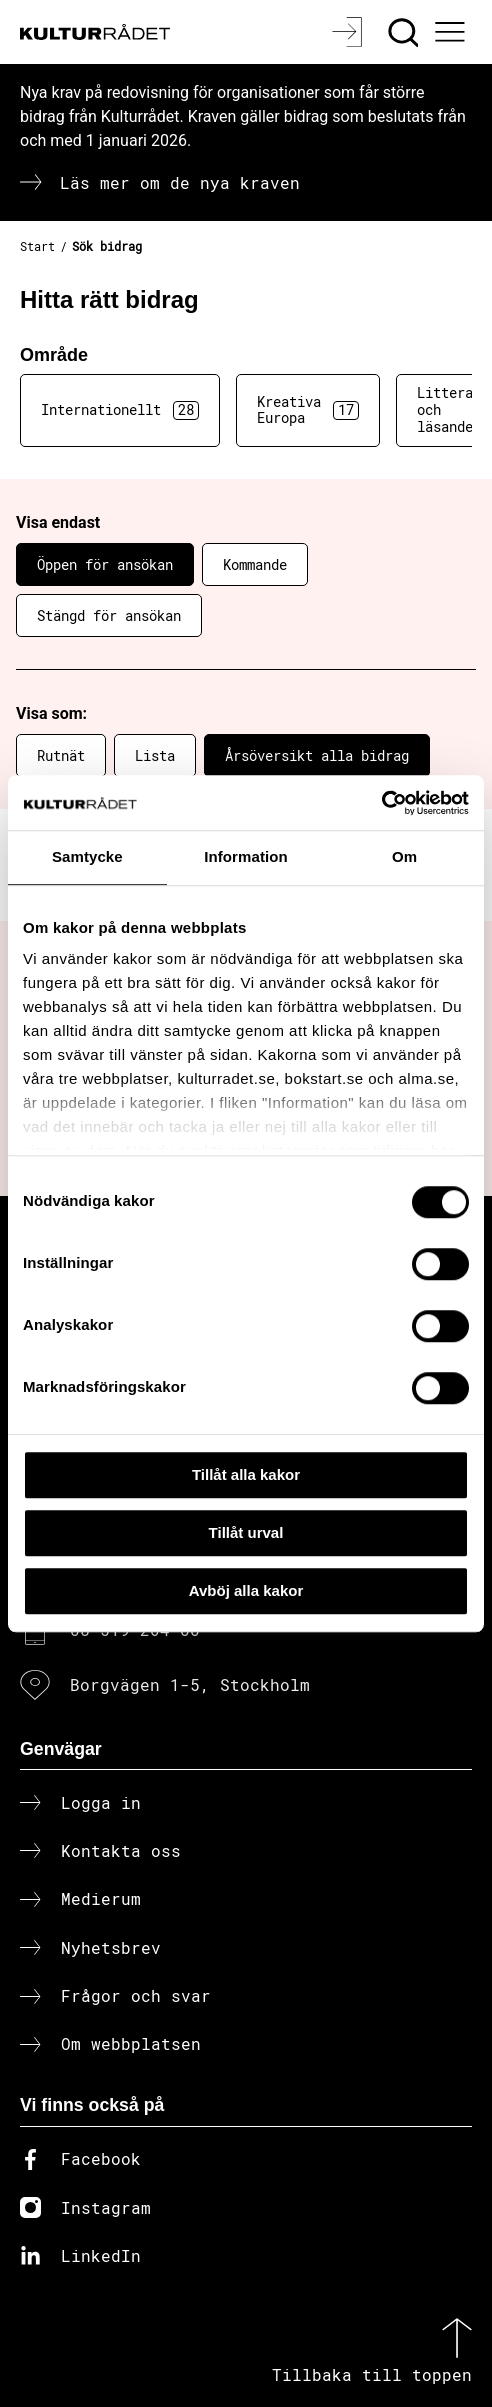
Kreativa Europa (308, 410)
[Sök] (405, 32)
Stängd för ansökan (109, 615)
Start (37, 246)
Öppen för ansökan (105, 564)
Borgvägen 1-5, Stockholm (190, 1684)
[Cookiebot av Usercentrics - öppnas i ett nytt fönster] (381, 803)
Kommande (255, 564)
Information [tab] (246, 856)
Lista (155, 755)
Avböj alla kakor (246, 1590)
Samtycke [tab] (87, 856)
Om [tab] (404, 856)
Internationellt (120, 410)
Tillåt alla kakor (246, 1474)
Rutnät (61, 755)
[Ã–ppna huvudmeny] (453, 32)
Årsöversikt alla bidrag (317, 755)
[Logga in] (349, 32)
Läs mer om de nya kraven (180, 182)
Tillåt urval (246, 1532)
